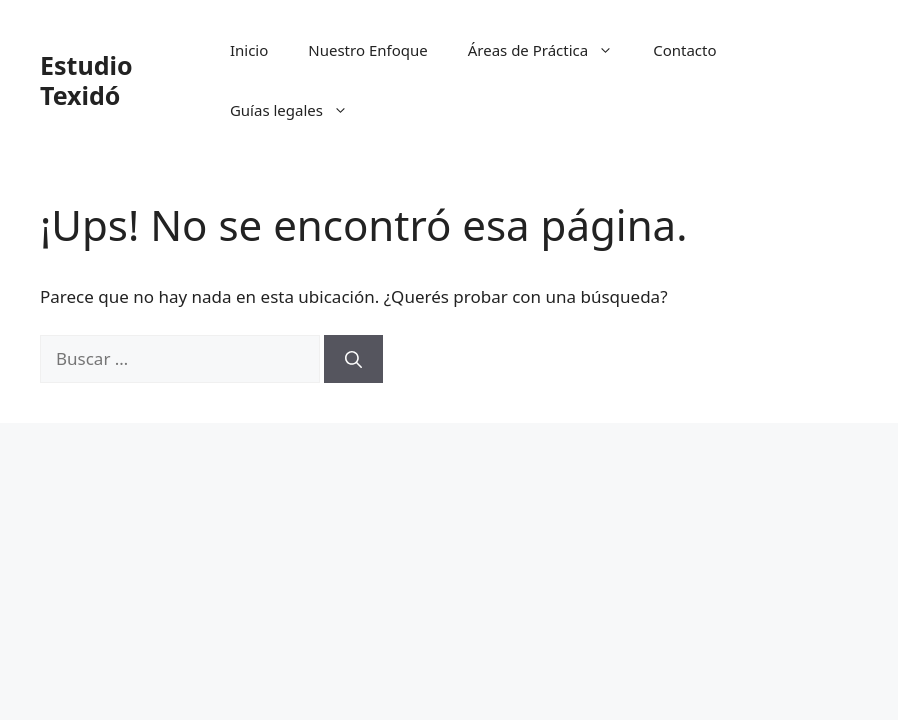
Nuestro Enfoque (367, 50)
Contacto (684, 50)
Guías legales (299, 110)
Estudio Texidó (86, 80)
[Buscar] (353, 359)
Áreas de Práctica (551, 50)
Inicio (249, 50)
